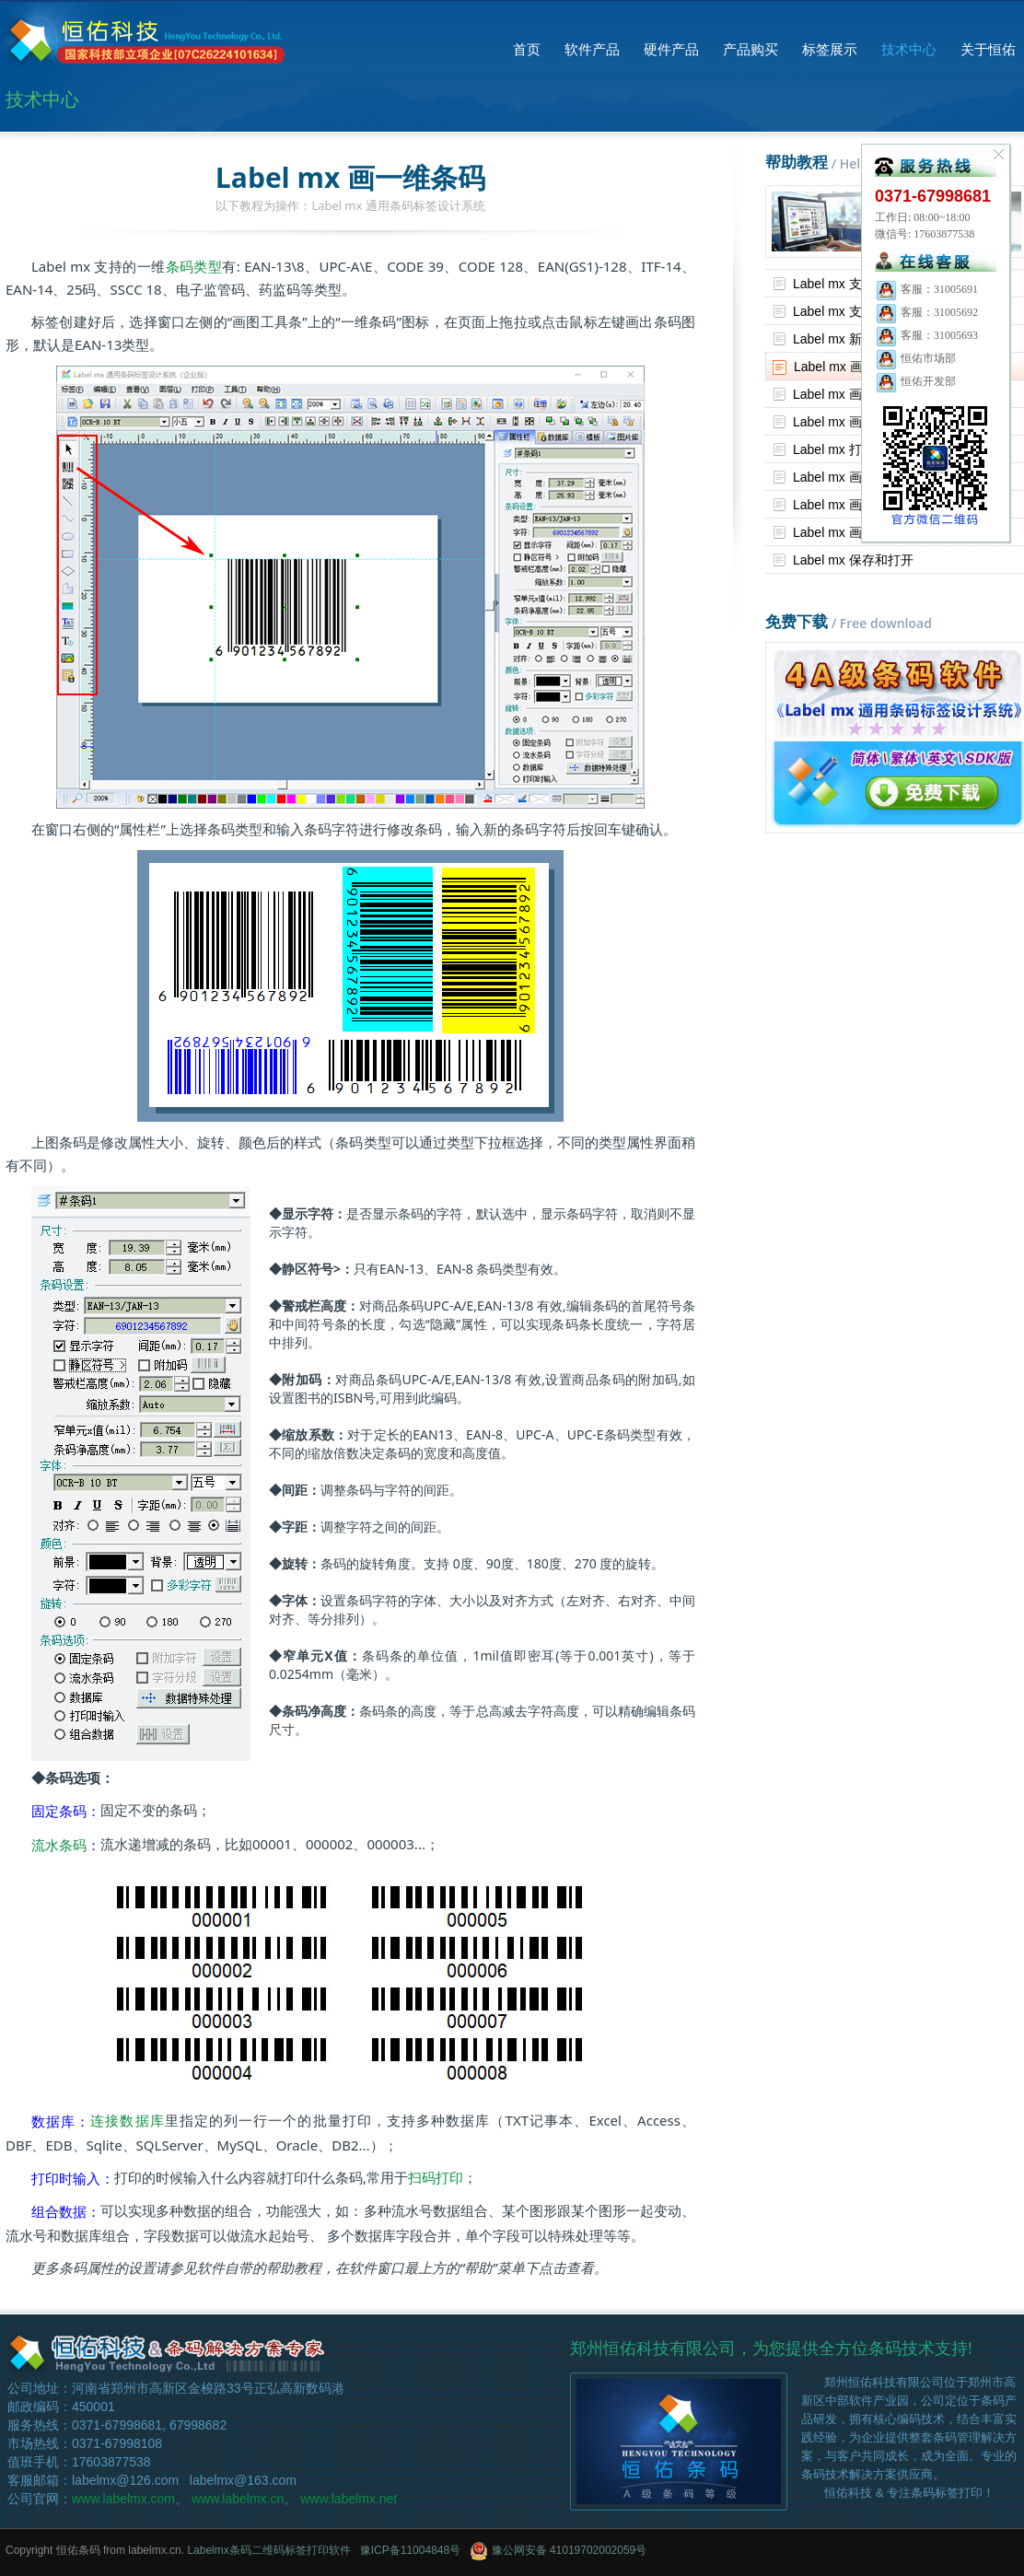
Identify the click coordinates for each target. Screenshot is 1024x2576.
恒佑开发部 (915, 381)
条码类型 (194, 266)
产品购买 (750, 49)
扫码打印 (435, 2177)
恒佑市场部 (915, 358)
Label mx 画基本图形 (853, 532)
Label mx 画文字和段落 (859, 421)
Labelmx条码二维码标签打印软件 (268, 2550)
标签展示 (829, 49)
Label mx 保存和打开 (853, 560)
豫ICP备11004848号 (410, 2550)
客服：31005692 (926, 312)
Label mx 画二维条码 (853, 394)
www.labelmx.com (123, 2498)
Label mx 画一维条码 (854, 366)
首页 (527, 49)
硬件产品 (671, 49)
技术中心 (909, 49)
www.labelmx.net (348, 2498)
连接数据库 (127, 2120)
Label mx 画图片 (840, 504)
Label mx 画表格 (840, 477)
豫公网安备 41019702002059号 (558, 2550)
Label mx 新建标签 (847, 339)
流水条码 (59, 1845)
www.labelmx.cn (238, 2498)
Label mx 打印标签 (847, 449)
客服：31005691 (926, 289)
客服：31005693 (926, 335)
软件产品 (592, 49)
